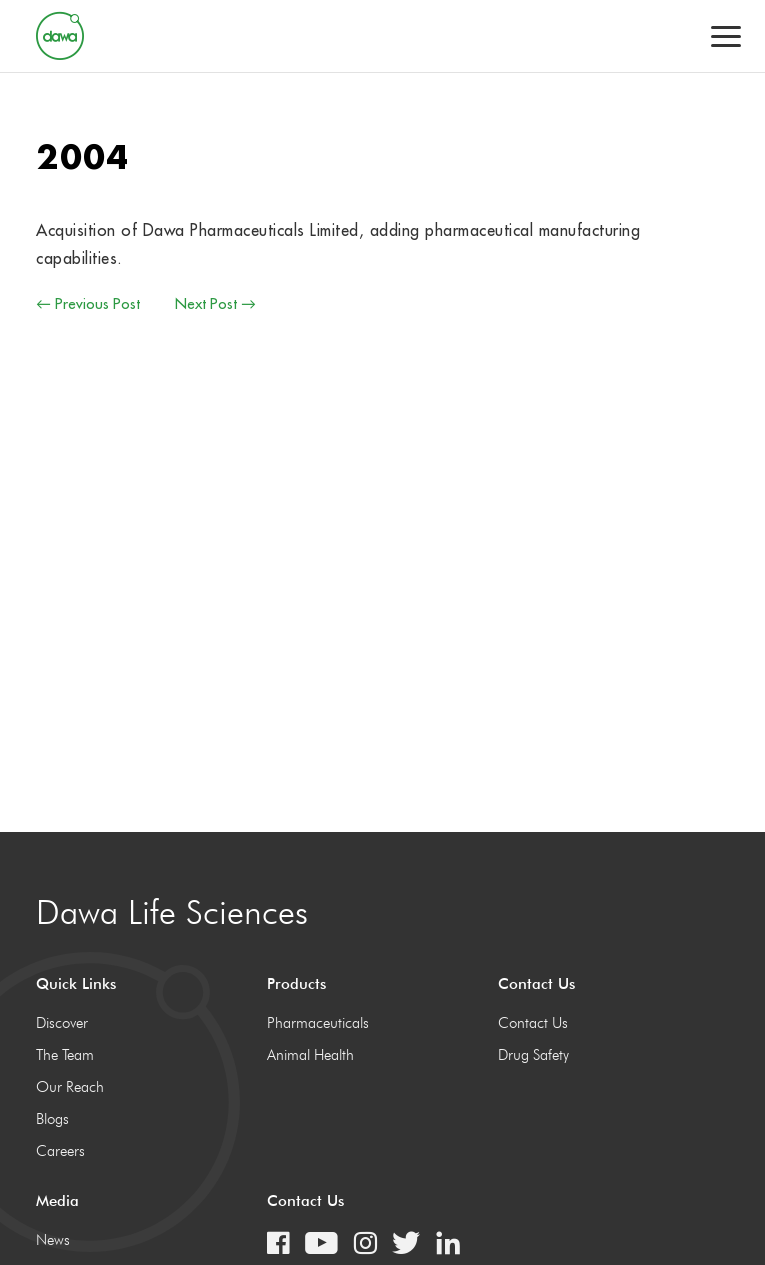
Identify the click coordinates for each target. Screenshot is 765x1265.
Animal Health (310, 1055)
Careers (60, 1151)
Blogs (52, 1119)
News (53, 1240)
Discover (62, 1023)
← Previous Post (88, 303)
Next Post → (215, 303)
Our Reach (70, 1087)
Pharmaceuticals (318, 1023)
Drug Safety (533, 1055)
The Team (65, 1055)
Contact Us (533, 1023)
